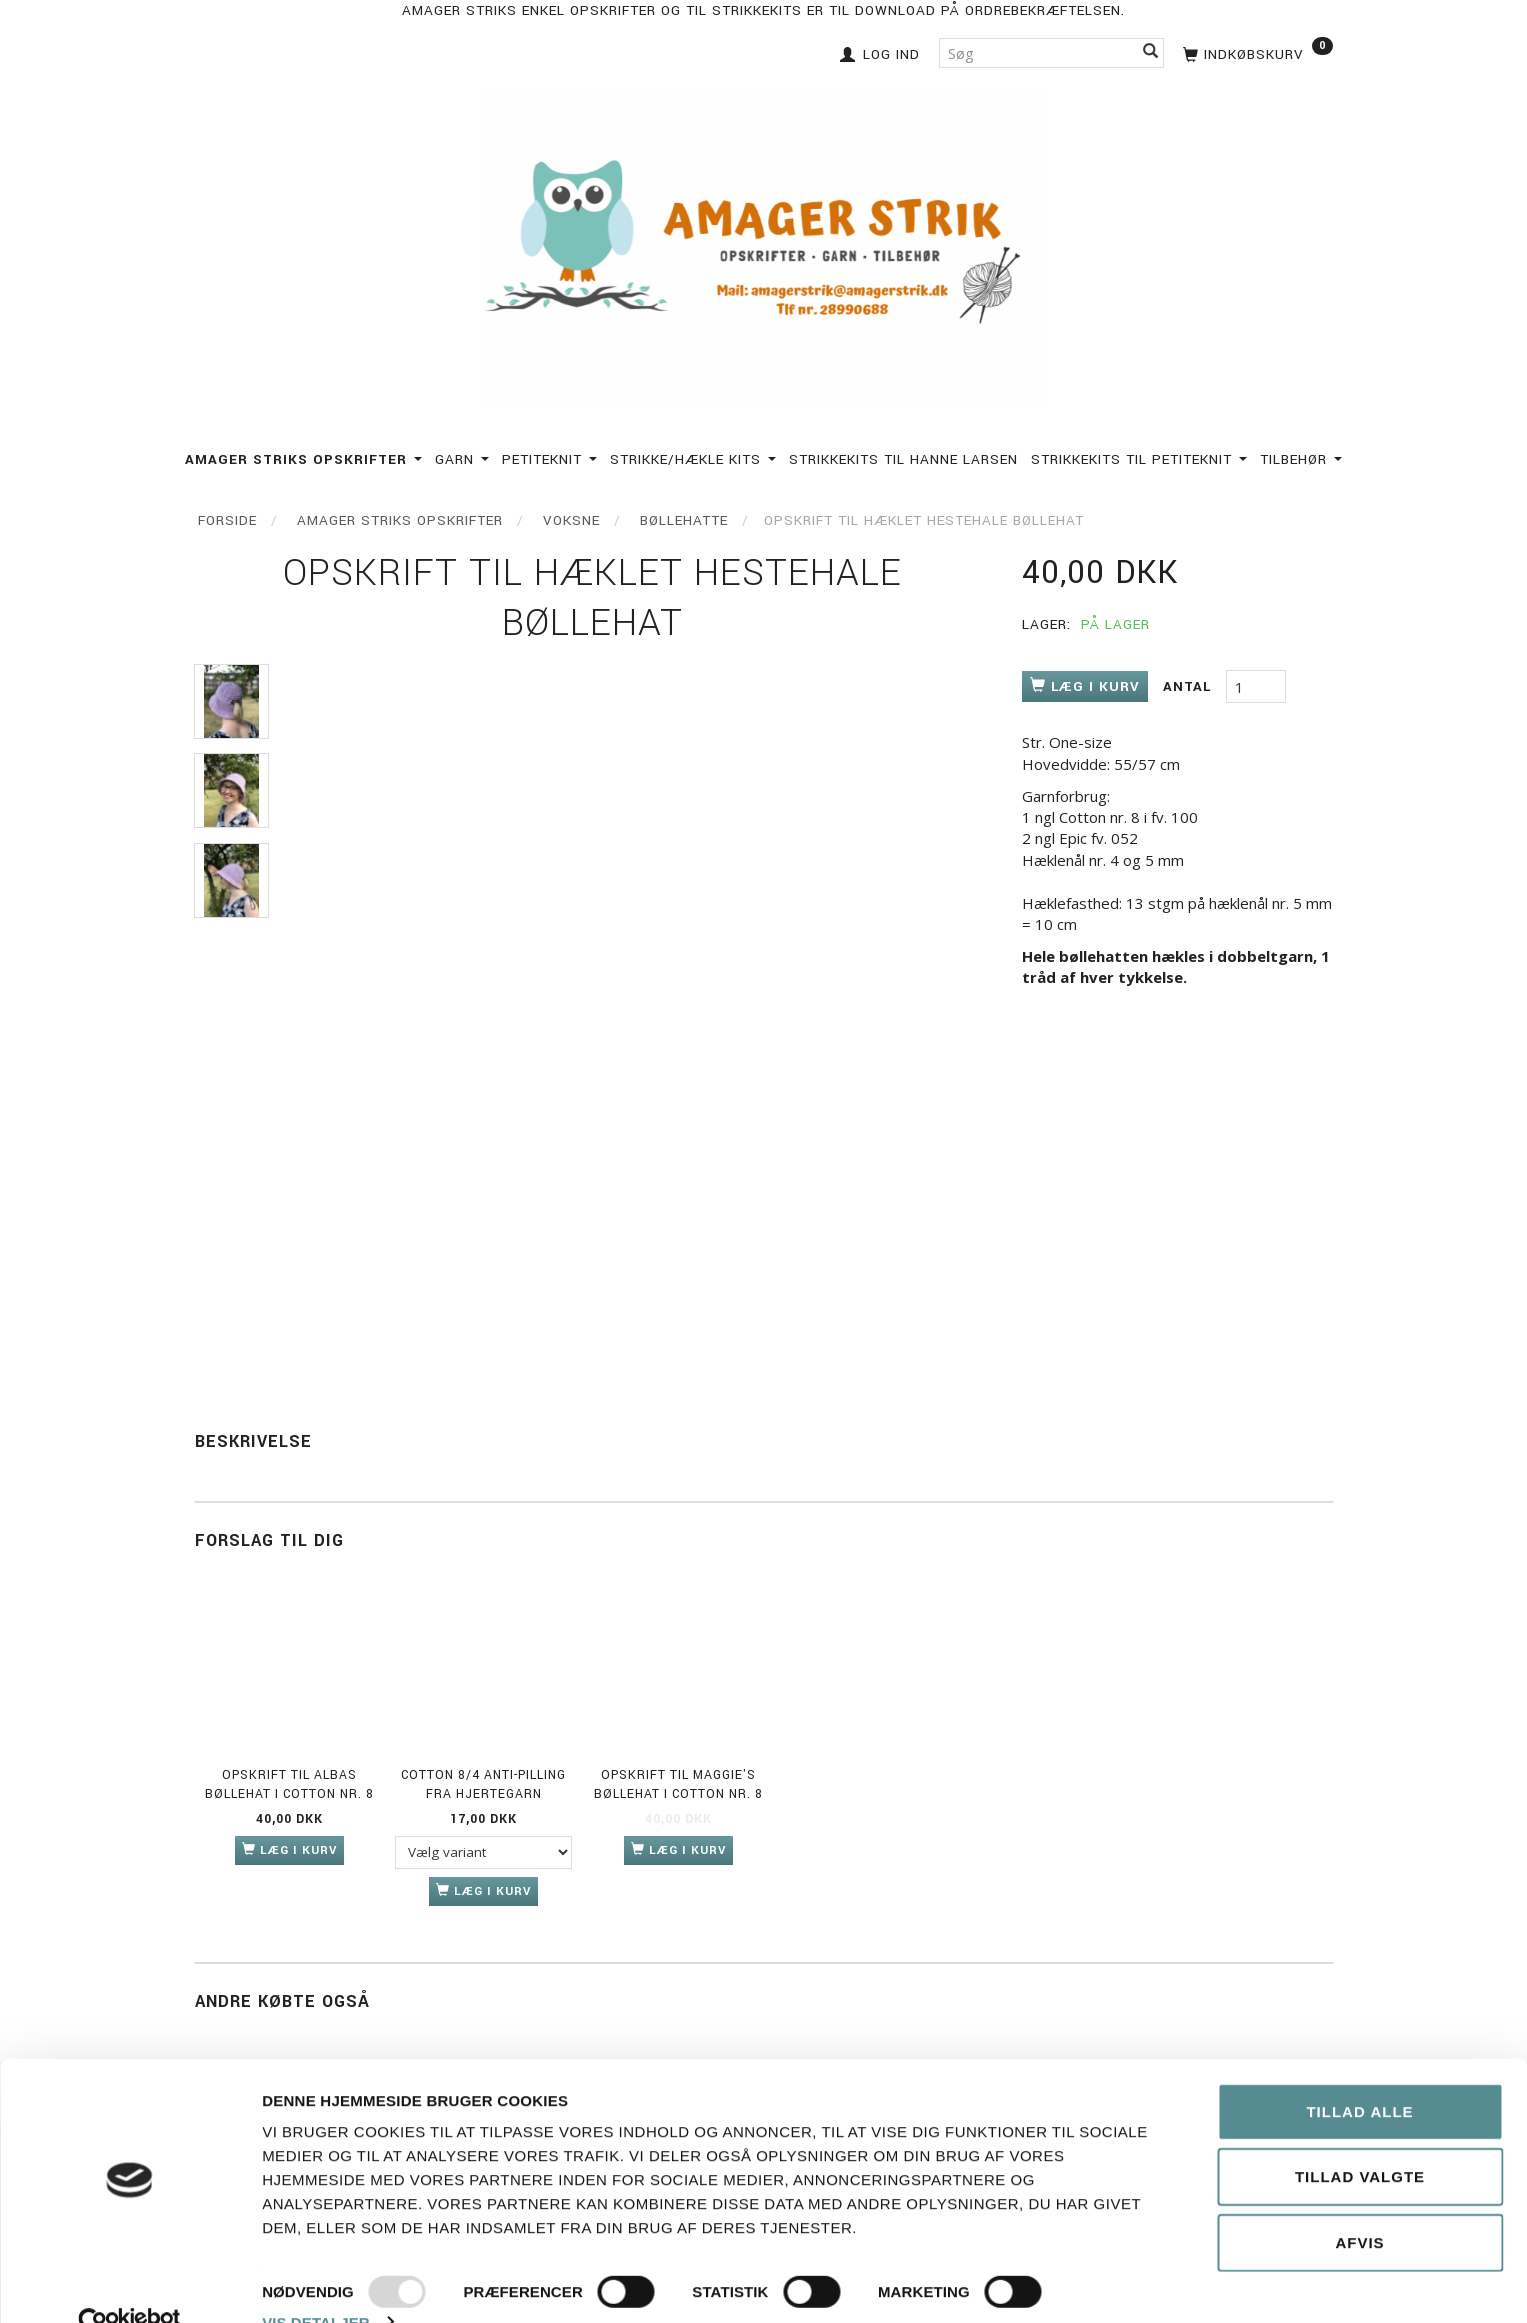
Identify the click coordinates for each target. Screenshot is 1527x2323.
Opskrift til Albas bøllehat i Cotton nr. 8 (289, 1784)
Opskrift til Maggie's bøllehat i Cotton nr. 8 (678, 1784)
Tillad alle (1359, 2072)
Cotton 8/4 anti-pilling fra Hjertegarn (483, 1784)
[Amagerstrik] (764, 243)
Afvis (1359, 2203)
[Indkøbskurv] (1256, 52)
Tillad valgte (1360, 2138)
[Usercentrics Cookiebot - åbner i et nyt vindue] (129, 2284)
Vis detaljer (316, 2283)
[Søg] (1151, 52)
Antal (1189, 686)
